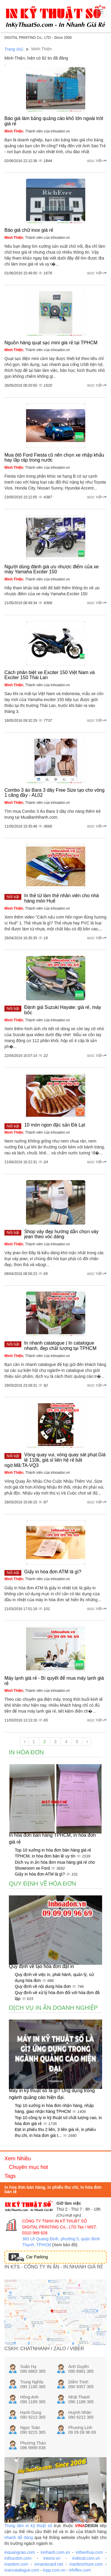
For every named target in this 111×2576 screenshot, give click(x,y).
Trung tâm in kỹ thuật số (28, 2525)
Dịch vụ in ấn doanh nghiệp (53, 2007)
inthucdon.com (17, 2558)
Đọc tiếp (97, 161)
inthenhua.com (89, 2552)
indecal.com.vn (86, 2558)
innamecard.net (49, 2564)
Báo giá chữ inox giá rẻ (28, 230)
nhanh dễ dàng (18, 2537)
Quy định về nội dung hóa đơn (43, 1986)
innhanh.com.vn (55, 2552)
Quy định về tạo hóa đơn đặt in (41, 1966)
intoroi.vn (52, 2558)
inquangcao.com (19, 2552)
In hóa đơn (26, 1752)
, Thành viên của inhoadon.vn (37, 131)
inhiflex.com (80, 2570)
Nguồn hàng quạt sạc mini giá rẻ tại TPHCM (50, 342)
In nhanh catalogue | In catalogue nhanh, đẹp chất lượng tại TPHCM (60, 1345)
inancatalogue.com (21, 2570)
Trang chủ (13, 49)
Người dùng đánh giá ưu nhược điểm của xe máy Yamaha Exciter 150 (51, 569)
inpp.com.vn (54, 2570)
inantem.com (16, 2564)
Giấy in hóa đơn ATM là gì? (52, 1571)
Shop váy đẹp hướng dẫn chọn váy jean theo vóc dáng (61, 1234)
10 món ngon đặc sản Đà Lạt (54, 1124)
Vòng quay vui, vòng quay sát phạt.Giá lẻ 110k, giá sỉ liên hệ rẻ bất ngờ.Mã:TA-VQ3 (55, 1460)
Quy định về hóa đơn (42, 1883)
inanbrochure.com (86, 2564)
